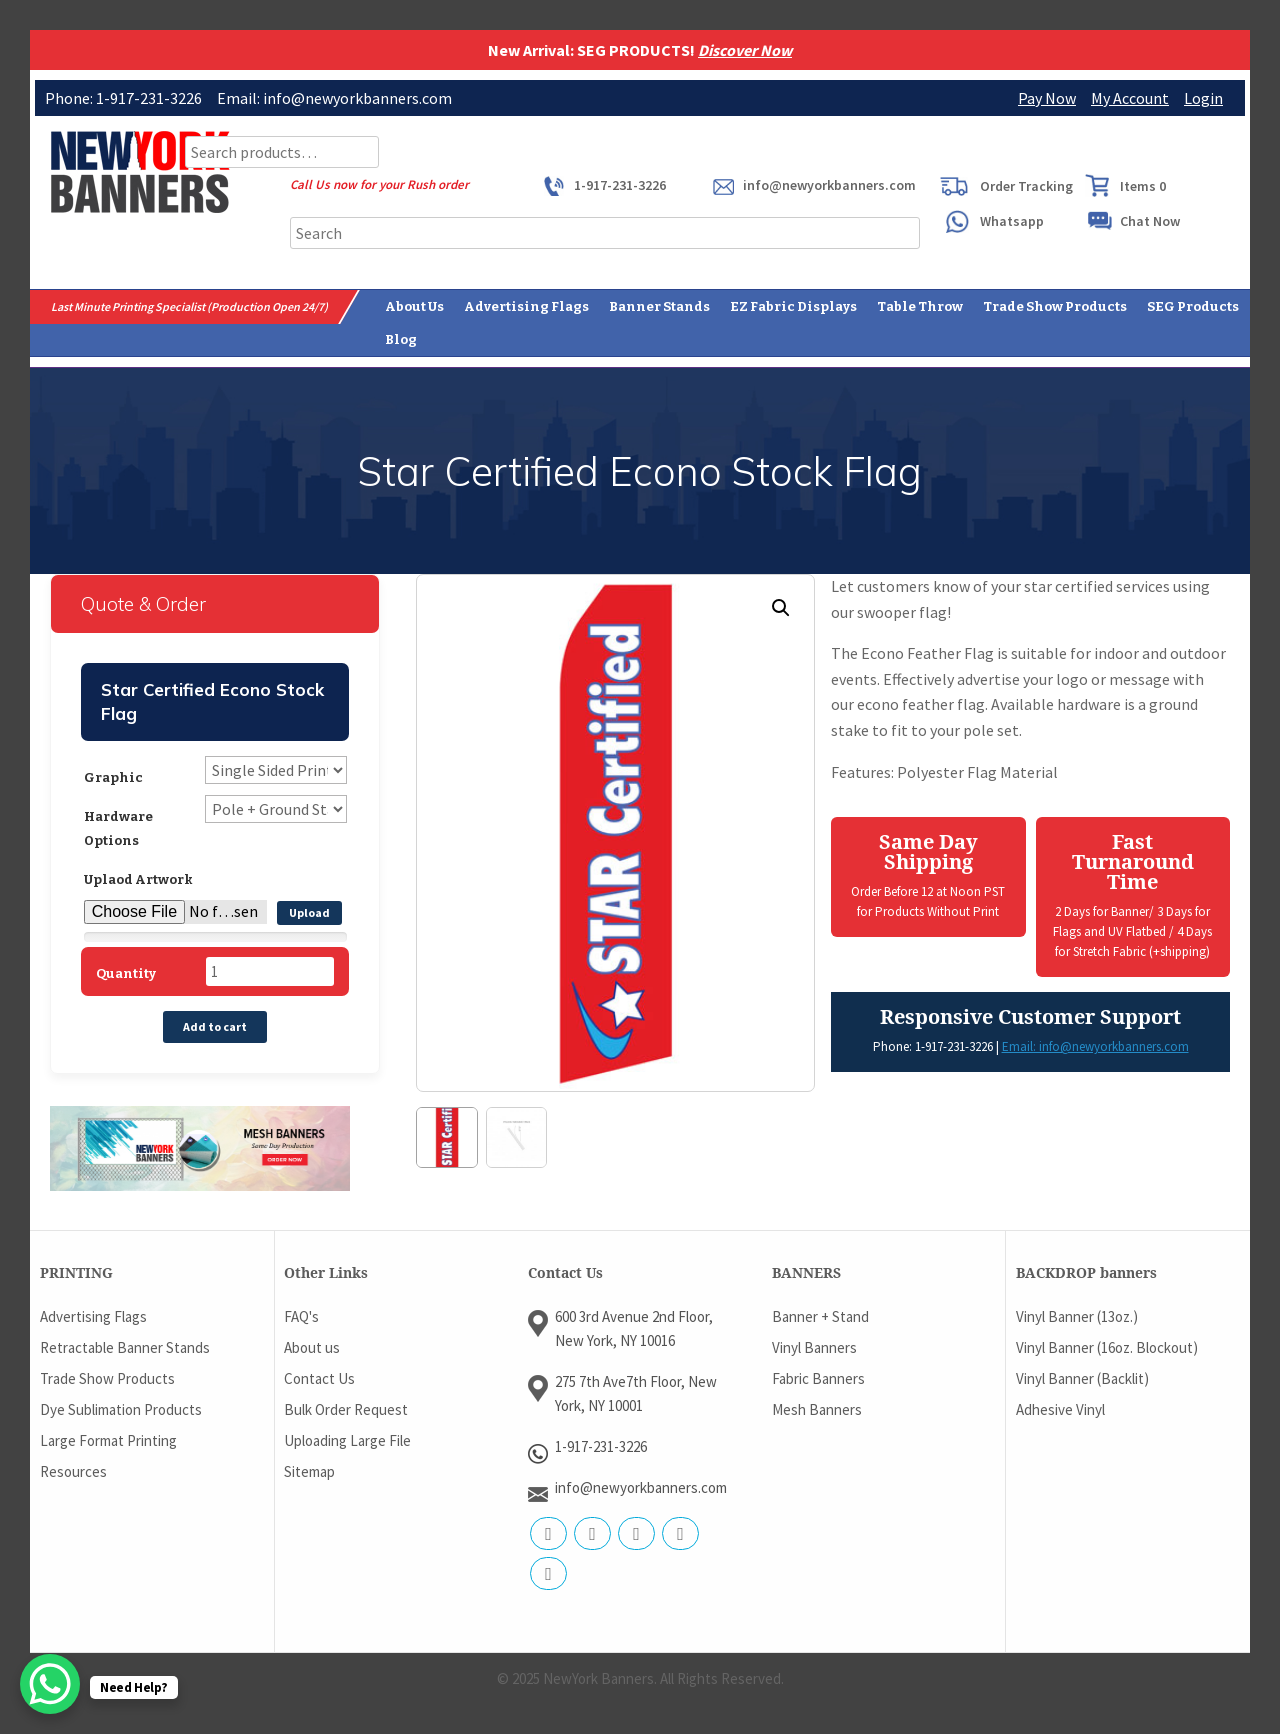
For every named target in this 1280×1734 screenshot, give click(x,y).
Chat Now (1150, 221)
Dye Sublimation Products (121, 1408)
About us (312, 1346)
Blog (401, 339)
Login (1203, 98)
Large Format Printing (108, 1439)
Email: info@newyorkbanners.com (1095, 1046)
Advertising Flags (526, 306)
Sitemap (309, 1470)
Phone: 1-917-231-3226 (933, 1046)
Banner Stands (659, 306)
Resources (73, 1470)
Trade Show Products (1055, 306)
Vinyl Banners (814, 1346)
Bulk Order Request (346, 1408)
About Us (414, 306)
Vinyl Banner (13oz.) (1077, 1315)
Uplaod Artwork (138, 879)
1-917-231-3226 (620, 185)
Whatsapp (1012, 221)
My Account (1130, 98)
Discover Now (745, 50)
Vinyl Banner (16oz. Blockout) (1107, 1346)
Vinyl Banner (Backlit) (1082, 1377)
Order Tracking (1026, 186)
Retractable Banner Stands (125, 1346)
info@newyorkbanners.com (829, 185)
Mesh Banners (817, 1408)
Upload (309, 912)
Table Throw (920, 306)
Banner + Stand (820, 1315)
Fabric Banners (818, 1377)
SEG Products (1193, 306)
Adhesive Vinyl (1060, 1408)
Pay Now (1047, 98)
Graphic (113, 777)
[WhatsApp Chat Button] (50, 1684)
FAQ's (301, 1315)
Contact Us (319, 1377)
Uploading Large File (347, 1439)
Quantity (126, 973)
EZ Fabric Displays (793, 306)
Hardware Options (118, 828)
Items (1143, 186)
